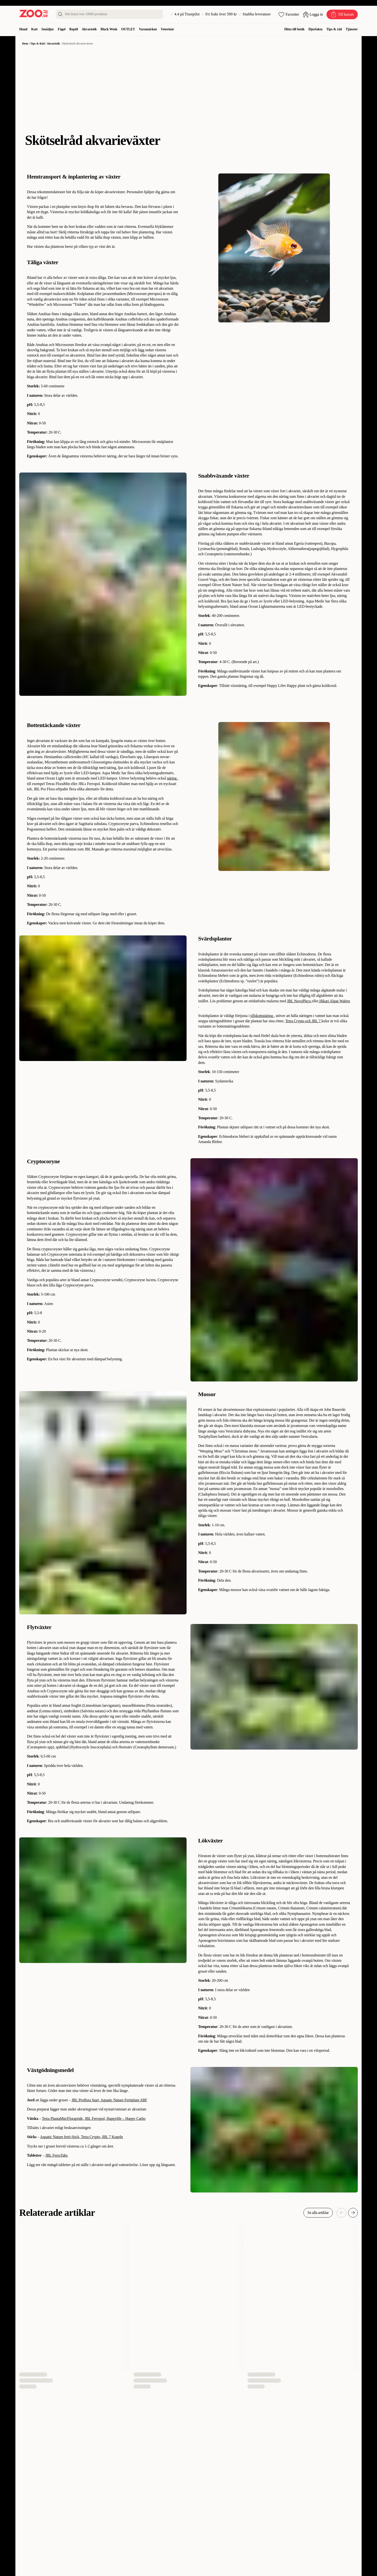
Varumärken (148, 29)
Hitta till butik (294, 29)
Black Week (109, 29)
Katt (34, 29)
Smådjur (47, 29)
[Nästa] (353, 2213)
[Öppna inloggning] (313, 14)
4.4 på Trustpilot (185, 14)
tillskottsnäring (262, 1016)
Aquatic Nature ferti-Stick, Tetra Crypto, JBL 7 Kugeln (81, 2137)
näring (172, 778)
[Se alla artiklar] (318, 2213)
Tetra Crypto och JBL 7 (303, 1021)
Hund (23, 29)
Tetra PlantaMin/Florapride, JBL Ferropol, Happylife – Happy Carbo (93, 2118)
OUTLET (128, 29)
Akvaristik (89, 29)
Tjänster (352, 29)
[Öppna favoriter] (288, 14)
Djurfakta (315, 29)
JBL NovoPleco (299, 1001)
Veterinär (167, 29)
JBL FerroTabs (56, 2155)
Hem (25, 43)
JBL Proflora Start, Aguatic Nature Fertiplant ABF (109, 2100)
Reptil (73, 29)
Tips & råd (334, 29)
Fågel (61, 29)
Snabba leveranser (255, 14)
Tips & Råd (37, 43)
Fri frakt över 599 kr (219, 14)
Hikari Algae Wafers (334, 1001)
